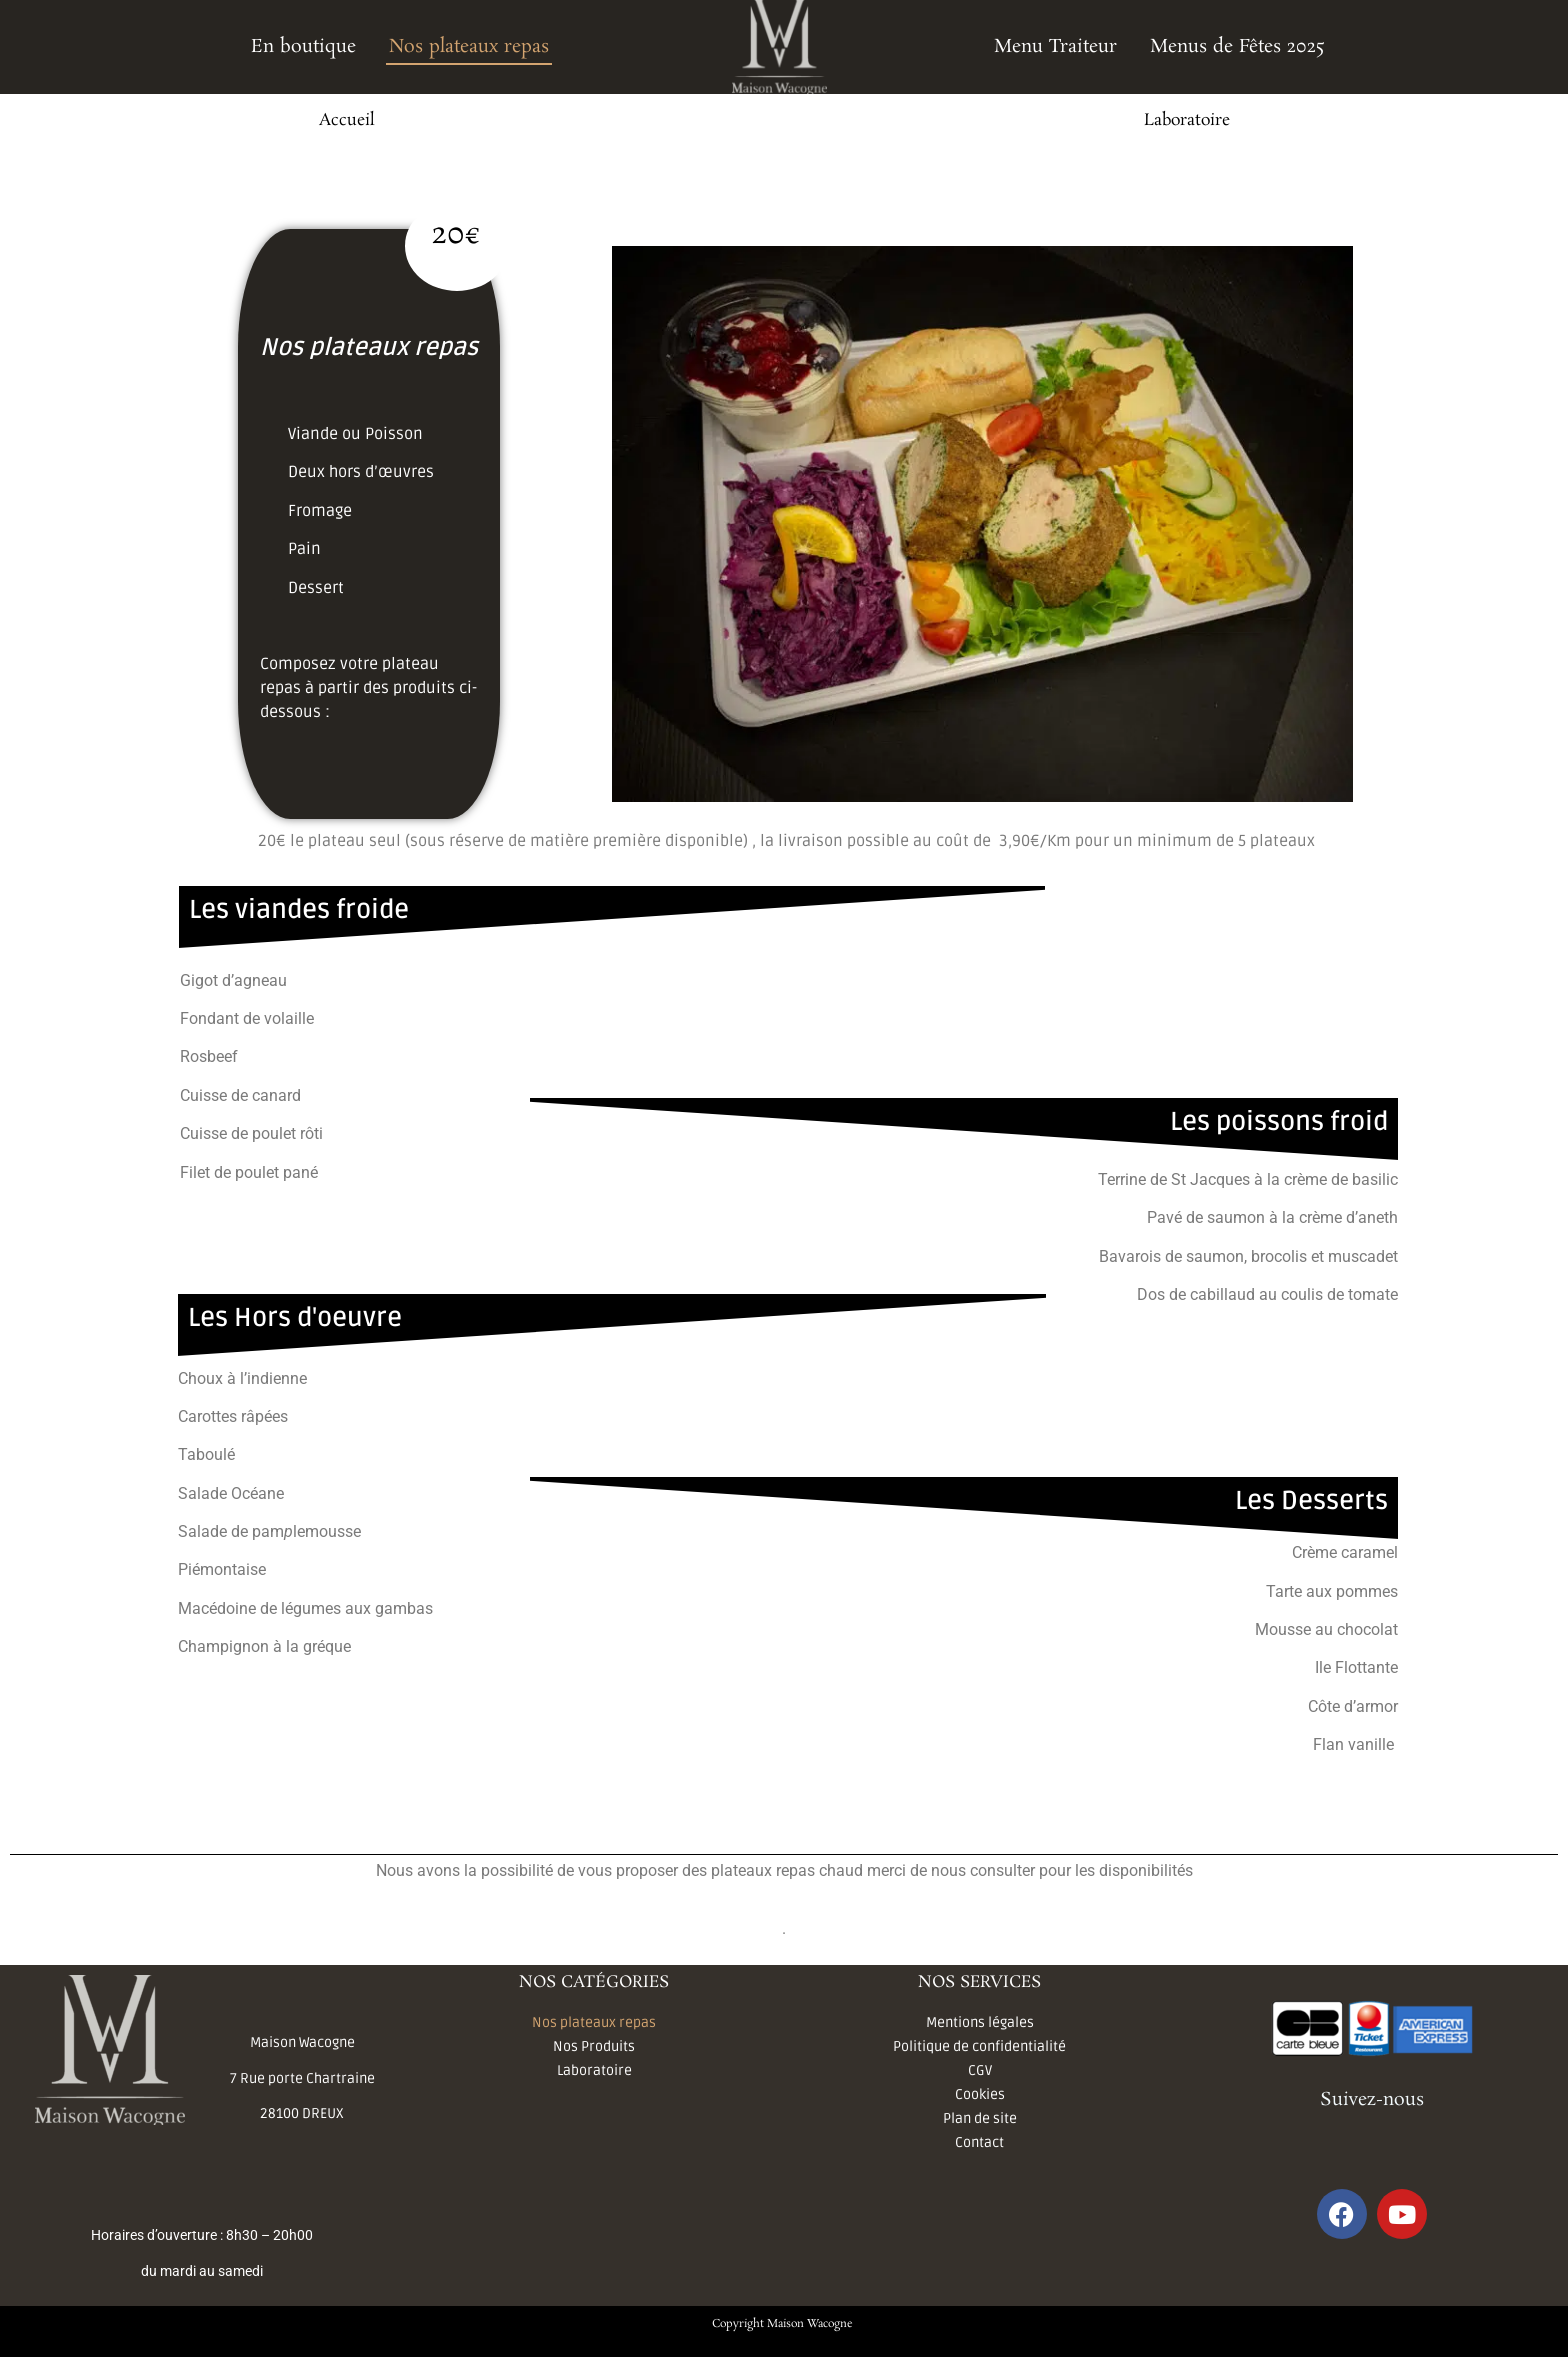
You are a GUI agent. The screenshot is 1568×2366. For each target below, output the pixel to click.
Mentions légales (980, 2022)
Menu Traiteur (1055, 47)
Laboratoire (1187, 120)
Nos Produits (594, 2046)
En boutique (303, 47)
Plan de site (980, 2118)
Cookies (980, 2094)
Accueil (347, 120)
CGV (980, 2070)
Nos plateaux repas (469, 47)
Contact (979, 2142)
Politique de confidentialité (979, 2046)
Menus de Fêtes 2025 (1237, 47)
